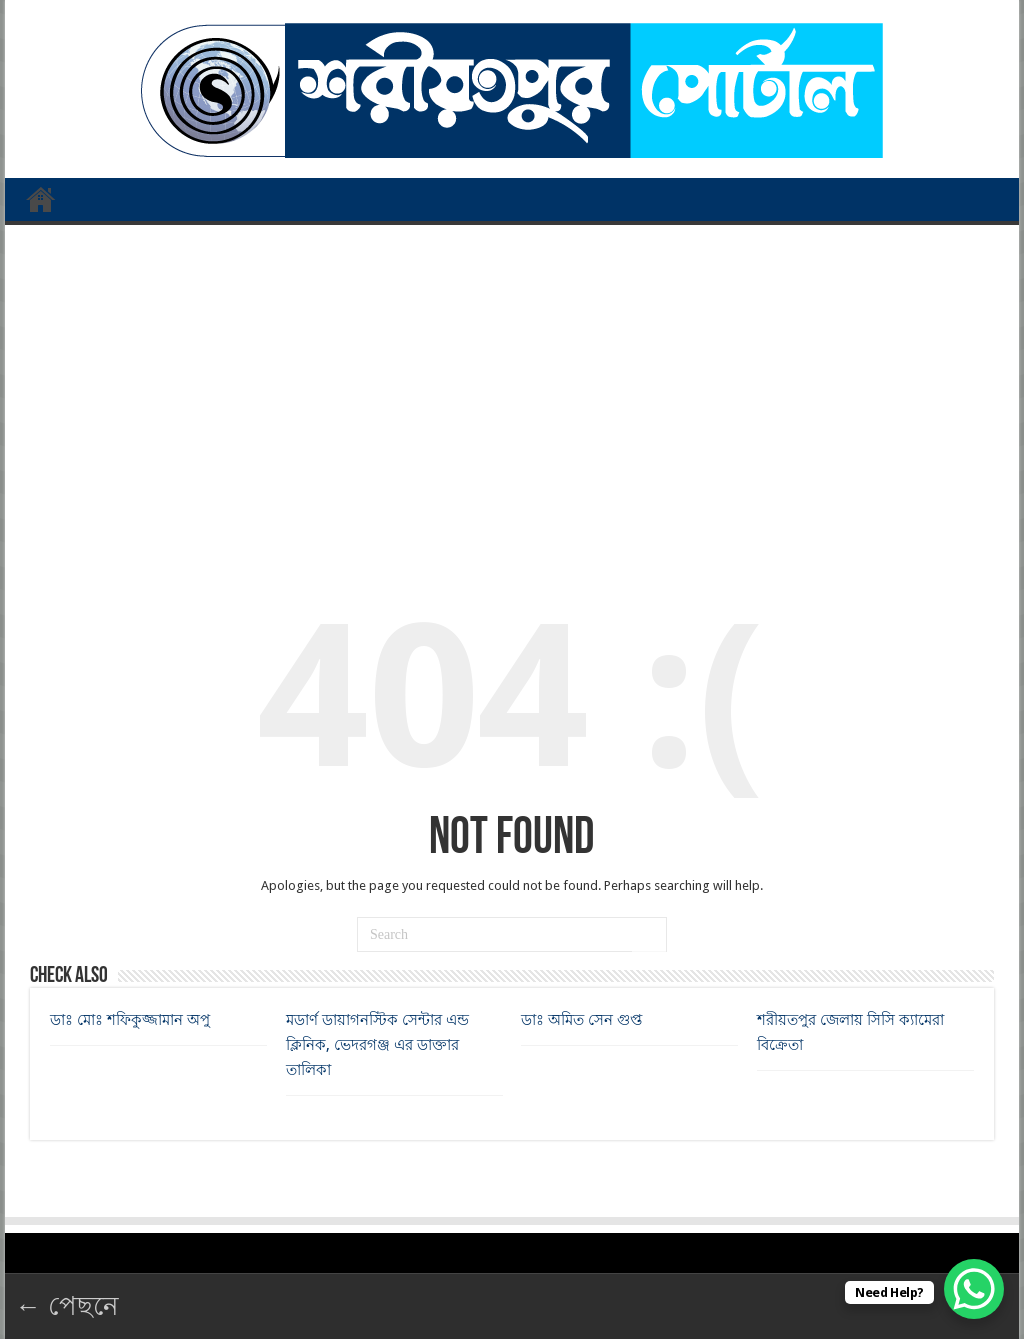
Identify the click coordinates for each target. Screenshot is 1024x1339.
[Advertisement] (512, 385)
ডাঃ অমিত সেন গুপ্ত (581, 1020)
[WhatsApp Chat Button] (974, 1289)
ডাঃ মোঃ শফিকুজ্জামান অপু (130, 1020)
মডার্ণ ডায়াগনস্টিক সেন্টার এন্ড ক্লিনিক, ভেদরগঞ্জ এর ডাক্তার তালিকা (377, 1045)
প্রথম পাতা (41, 199)
